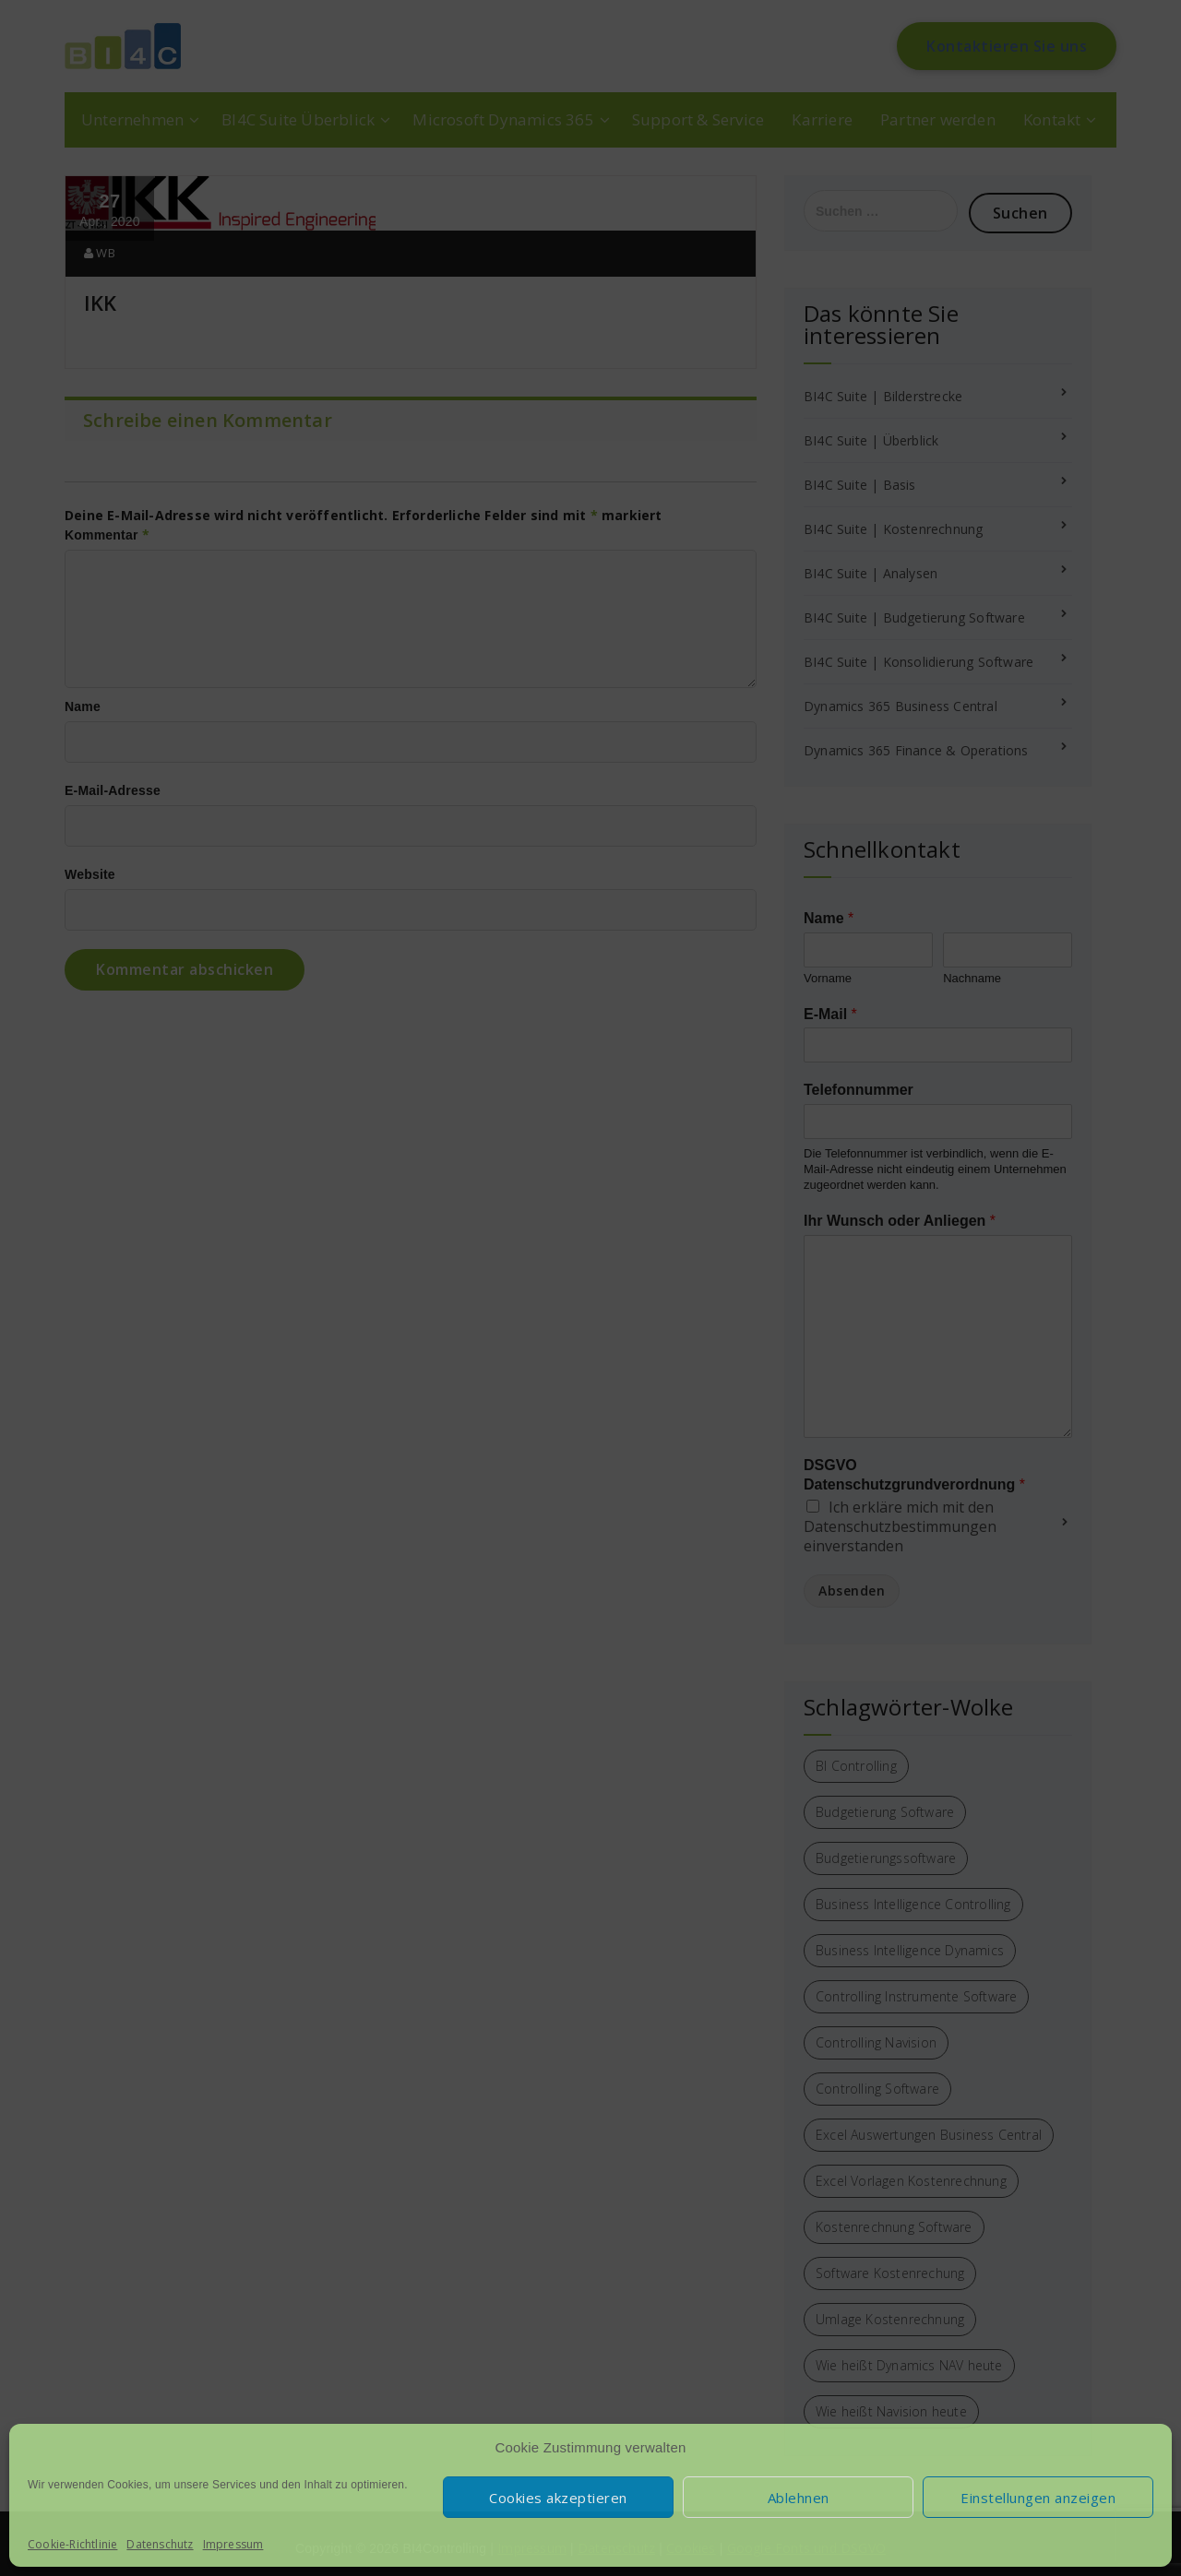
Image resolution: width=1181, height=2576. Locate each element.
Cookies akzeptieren (558, 2497)
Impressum (233, 2544)
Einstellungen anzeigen (1037, 2497)
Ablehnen (798, 2497)
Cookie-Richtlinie (72, 2544)
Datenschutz (159, 2544)
